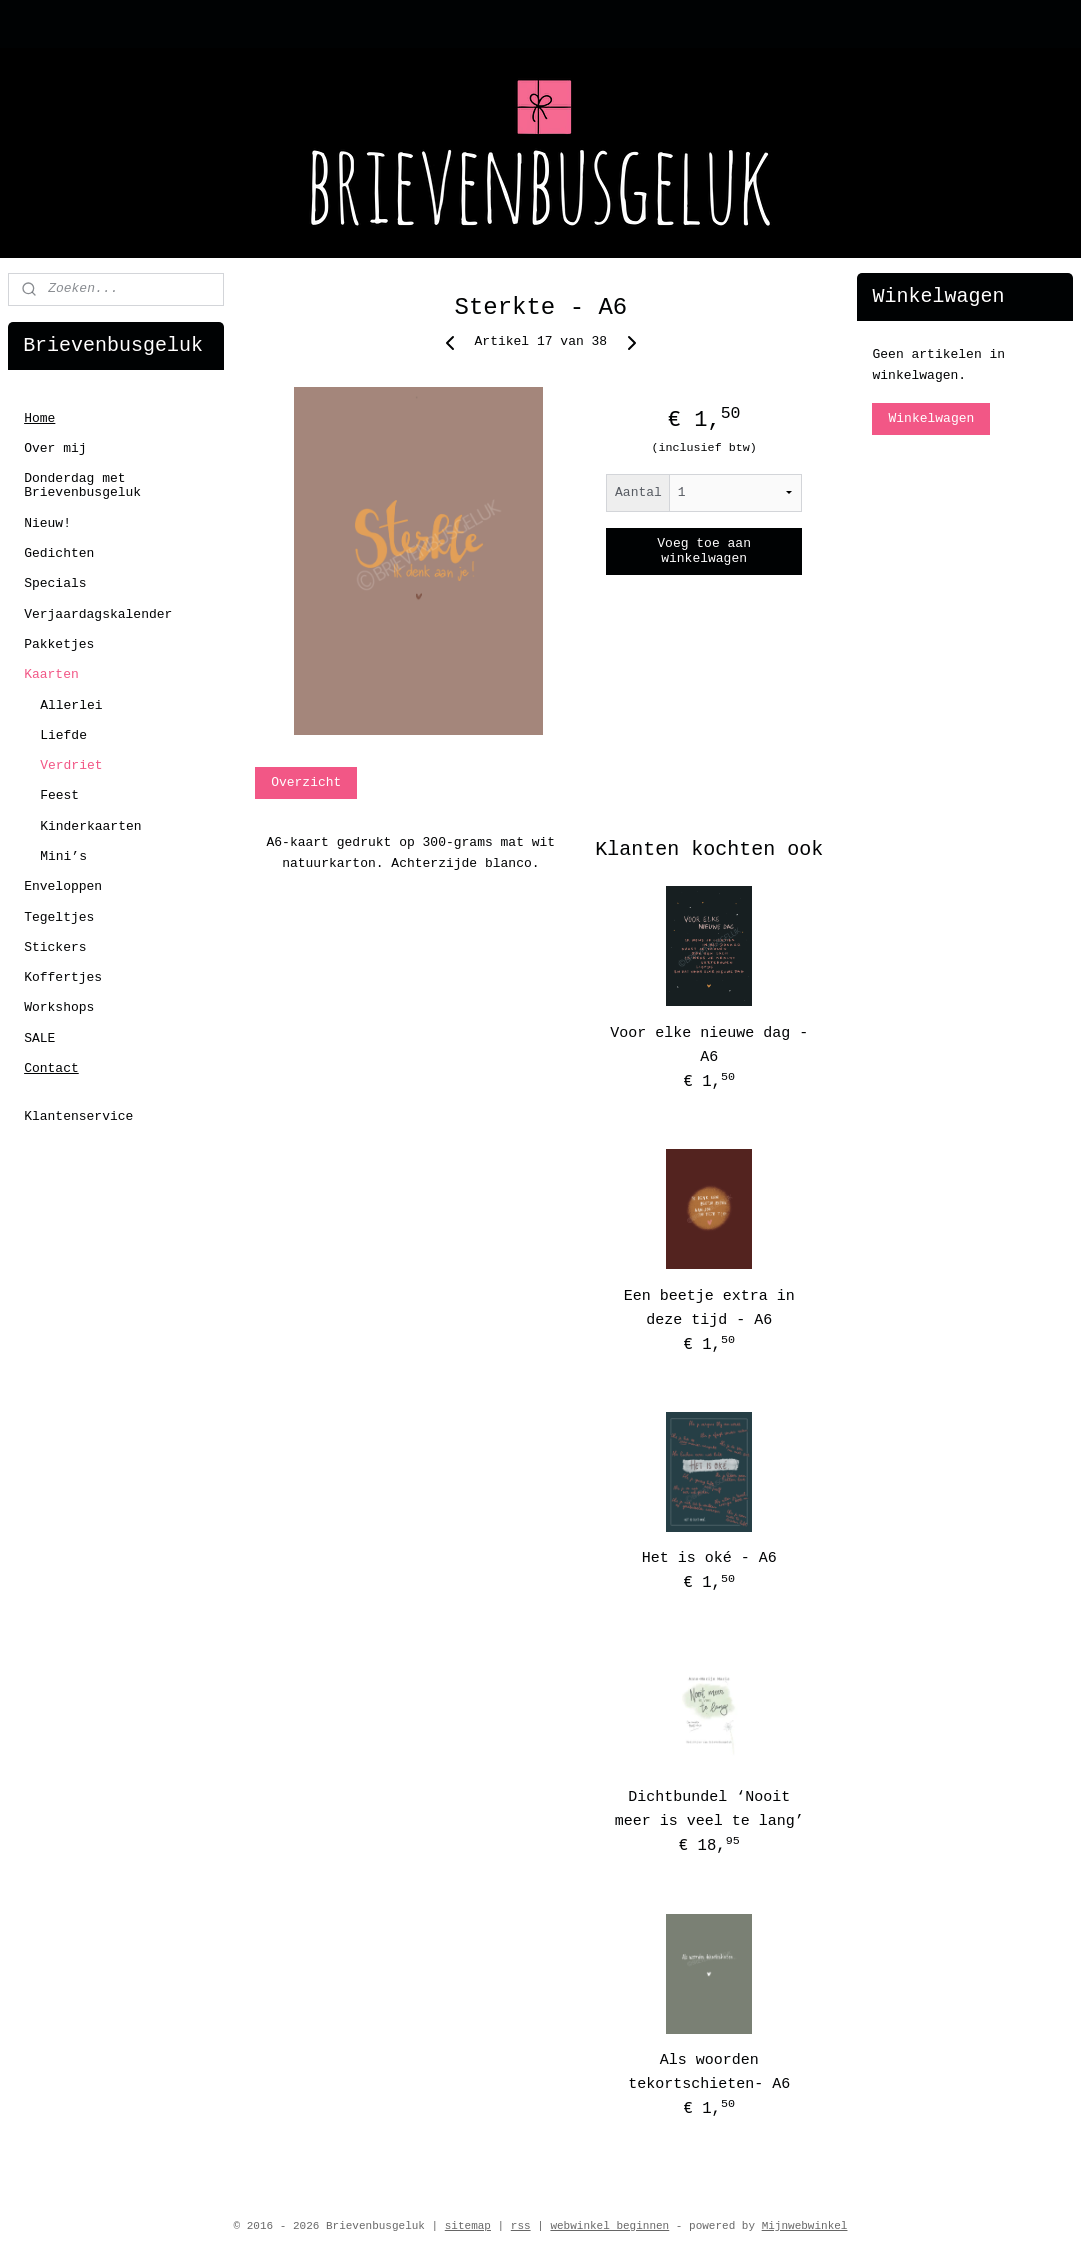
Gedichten (59, 553)
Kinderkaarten (90, 826)
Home (39, 418)
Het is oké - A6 (708, 1558)
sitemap (468, 2226)
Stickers (55, 947)
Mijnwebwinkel (805, 2226)
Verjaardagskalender (98, 614)
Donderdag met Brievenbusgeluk (82, 485)
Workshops (59, 1007)
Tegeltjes (59, 917)
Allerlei (71, 705)
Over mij (55, 448)
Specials (55, 583)
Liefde (63, 735)
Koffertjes (63, 977)
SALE (39, 1038)
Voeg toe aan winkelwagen (704, 551)
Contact (51, 1068)
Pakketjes (59, 644)
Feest (59, 795)
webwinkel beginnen (609, 2226)
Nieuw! (47, 523)
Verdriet (71, 765)
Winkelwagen (931, 418)
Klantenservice (78, 1116)
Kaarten (51, 674)
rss (521, 2226)
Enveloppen (63, 886)
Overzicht (306, 782)
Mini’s (63, 856)
